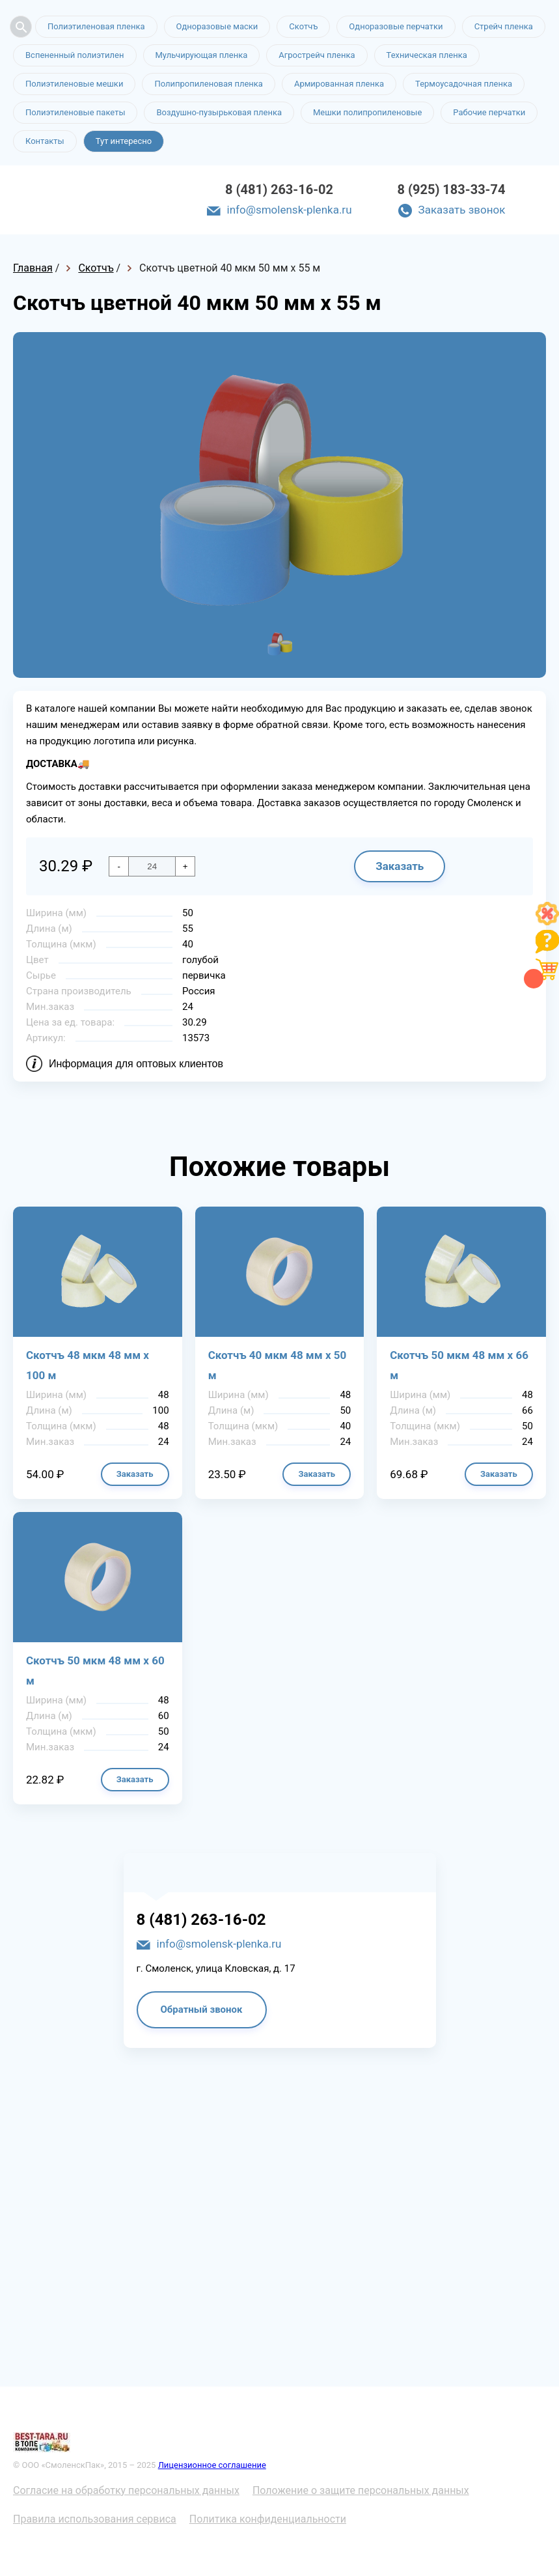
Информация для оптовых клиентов (136, 1063)
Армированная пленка (339, 84)
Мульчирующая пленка (202, 55)
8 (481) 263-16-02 (279, 189)
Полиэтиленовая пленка (96, 26)
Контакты (44, 141)
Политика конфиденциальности (267, 2519)
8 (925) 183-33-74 (452, 189)
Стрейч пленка (503, 26)
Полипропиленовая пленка (208, 84)
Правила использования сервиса (94, 2519)
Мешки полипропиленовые (367, 112)
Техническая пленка (427, 55)
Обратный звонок (202, 2009)
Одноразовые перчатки (396, 26)
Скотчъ (303, 26)
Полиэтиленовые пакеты (75, 112)
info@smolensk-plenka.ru (289, 209)
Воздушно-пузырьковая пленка (219, 112)
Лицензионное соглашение (212, 2465)
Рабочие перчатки (489, 112)
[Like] (547, 922)
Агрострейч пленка (317, 55)
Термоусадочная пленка (463, 84)
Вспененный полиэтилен (74, 55)
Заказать (399, 866)
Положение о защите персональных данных (360, 2490)
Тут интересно (124, 141)
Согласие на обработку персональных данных (126, 2490)
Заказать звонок (462, 209)
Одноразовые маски (217, 26)
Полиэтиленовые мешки (74, 84)
